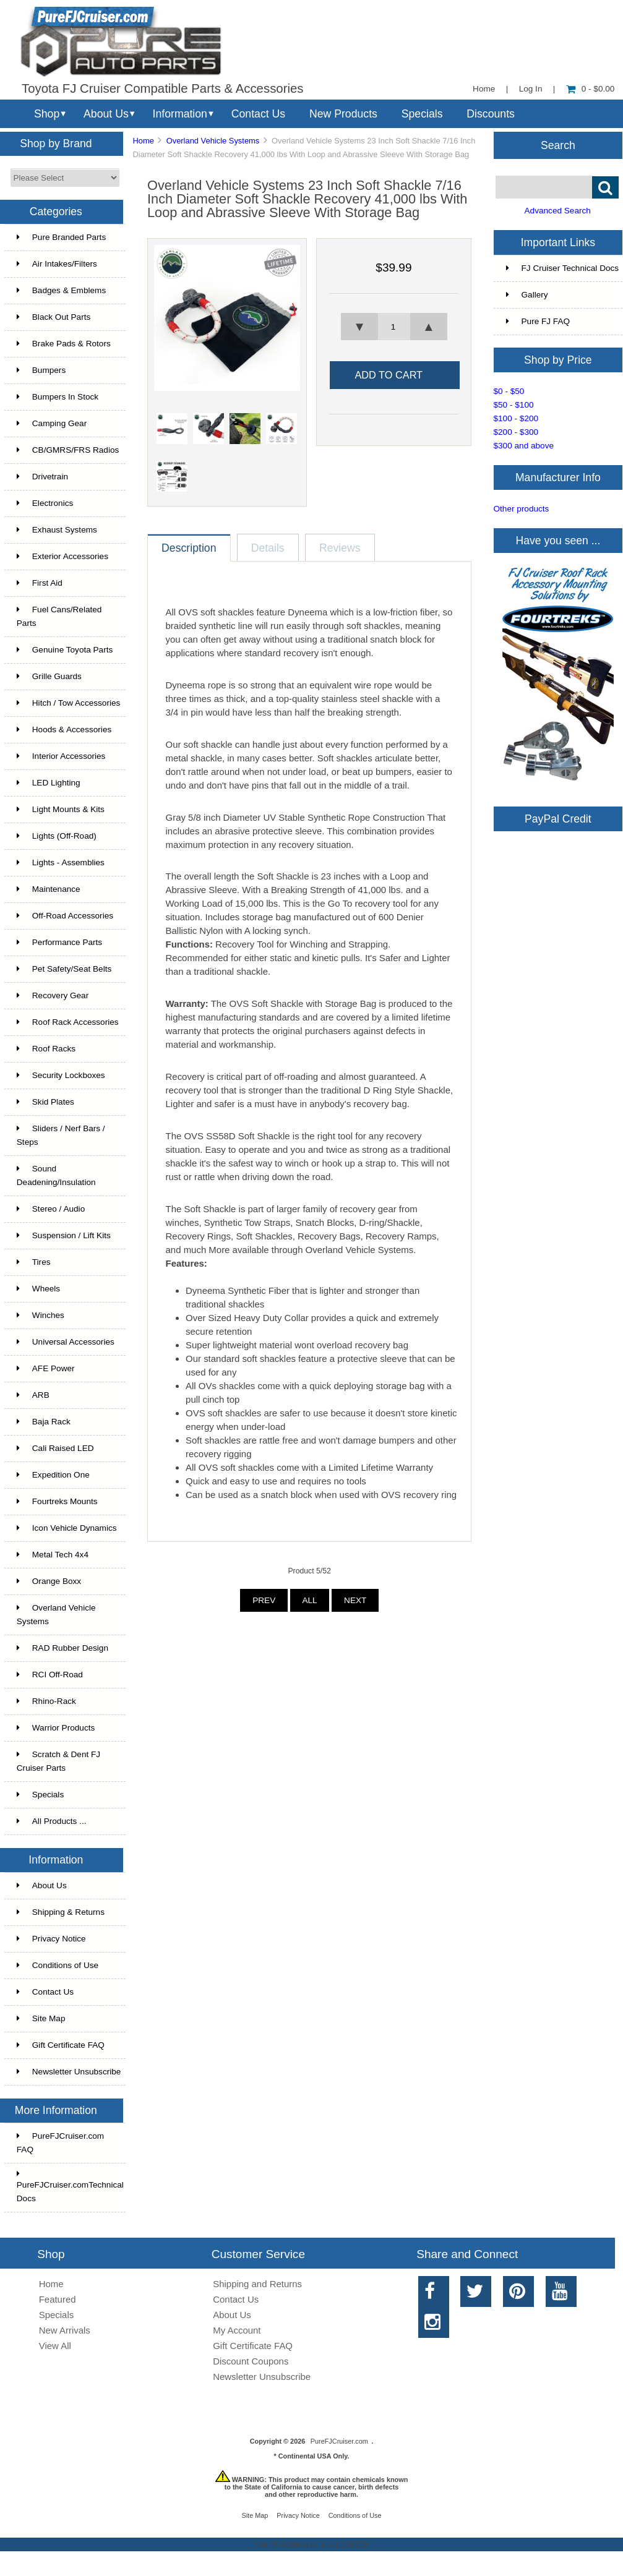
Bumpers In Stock (57, 396)
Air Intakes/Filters (57, 263)
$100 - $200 (516, 418)
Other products (521, 508)
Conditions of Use (57, 1965)
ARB (33, 1395)
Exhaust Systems (57, 529)
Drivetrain (42, 476)
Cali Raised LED (55, 1448)
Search (558, 145)
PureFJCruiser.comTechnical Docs (70, 2186)
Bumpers (41, 370)
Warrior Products (56, 1727)
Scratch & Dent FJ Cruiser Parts (58, 1761)
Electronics (45, 503)
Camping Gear (52, 423)
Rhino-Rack (46, 1701)
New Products (343, 114)
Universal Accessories (65, 1341)
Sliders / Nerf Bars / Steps (61, 1135)
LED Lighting (48, 782)
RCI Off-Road (50, 1674)
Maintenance (48, 889)
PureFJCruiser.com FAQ (60, 2142)
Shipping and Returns (257, 2284)
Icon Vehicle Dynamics (67, 1528)
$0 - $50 (509, 391)
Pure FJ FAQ (538, 321)
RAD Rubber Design (62, 1648)
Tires (34, 1262)
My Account (236, 2330)
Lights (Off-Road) (57, 836)
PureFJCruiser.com (339, 2441)
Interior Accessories (61, 756)
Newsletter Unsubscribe (69, 2071)
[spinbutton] (393, 326)
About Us (106, 114)
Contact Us (258, 114)
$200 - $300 (516, 432)
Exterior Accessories (62, 556)
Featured (57, 2299)
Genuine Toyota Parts (65, 649)
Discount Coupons (250, 2361)
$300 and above (524, 445)
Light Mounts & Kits (61, 809)
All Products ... (52, 1821)
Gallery (527, 294)
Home (484, 88)
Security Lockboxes (61, 1075)
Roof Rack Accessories (68, 1022)
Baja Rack (44, 1421)
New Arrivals (64, 2330)
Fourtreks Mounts (57, 1501)
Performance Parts (59, 942)
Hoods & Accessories (64, 729)
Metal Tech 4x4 (52, 1554)
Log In (531, 88)
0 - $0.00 (590, 88)
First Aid (39, 583)
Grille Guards (49, 676)
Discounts (490, 114)
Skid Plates (45, 1101)
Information (180, 114)
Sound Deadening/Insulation (56, 1175)
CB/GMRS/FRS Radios (68, 450)
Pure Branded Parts (61, 237)
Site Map (41, 2018)
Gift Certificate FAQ (61, 2045)
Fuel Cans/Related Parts (59, 616)
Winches (40, 1315)
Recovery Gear (52, 995)
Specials (422, 114)
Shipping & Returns (61, 1912)
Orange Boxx (49, 1581)
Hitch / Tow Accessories (69, 703)
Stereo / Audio (51, 1208)
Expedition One (53, 1474)
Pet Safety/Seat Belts (64, 968)
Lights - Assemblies (61, 862)
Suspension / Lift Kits (64, 1235)
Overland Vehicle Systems (213, 140)
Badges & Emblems (61, 290)
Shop (46, 114)
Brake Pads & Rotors (64, 343)
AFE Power (46, 1368)
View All (55, 2345)
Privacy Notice (51, 1938)
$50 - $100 (514, 404)
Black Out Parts (53, 317)
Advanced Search (558, 210)
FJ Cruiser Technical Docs (562, 268)
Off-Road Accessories (65, 915)
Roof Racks (46, 1048)
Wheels (38, 1288)
